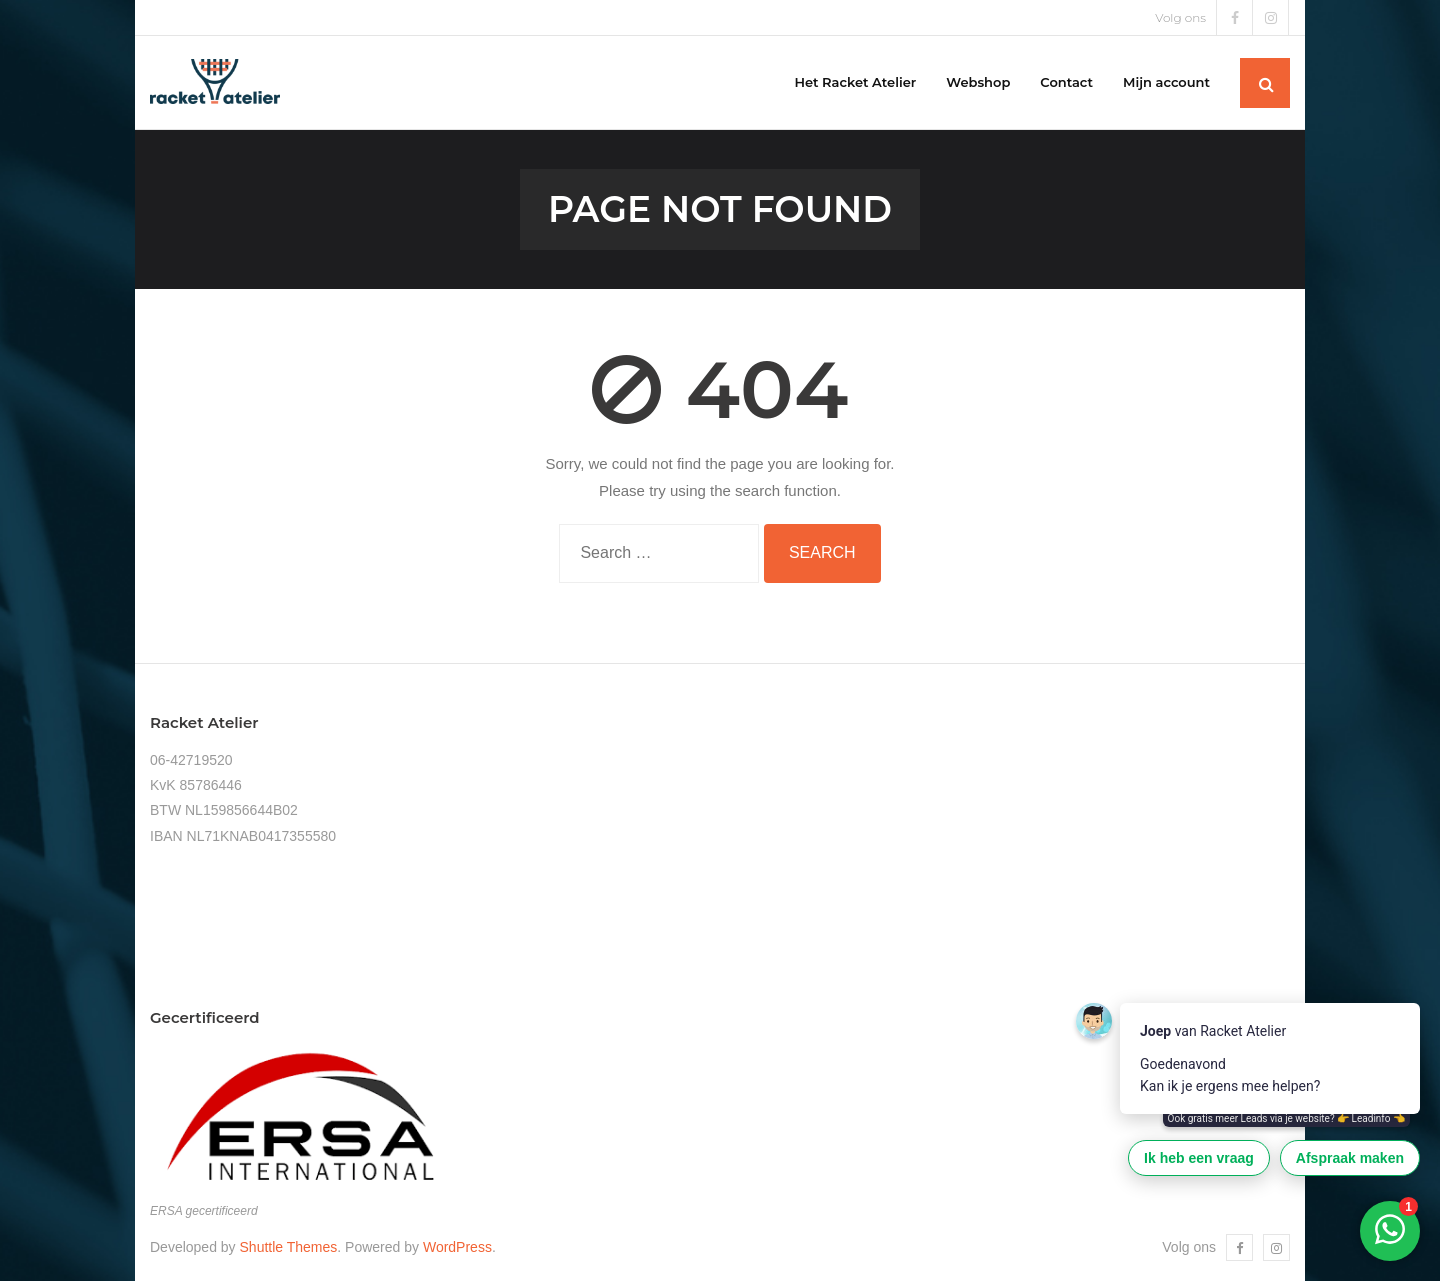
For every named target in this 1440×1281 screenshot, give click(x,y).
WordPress (457, 1247)
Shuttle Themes (289, 1247)
